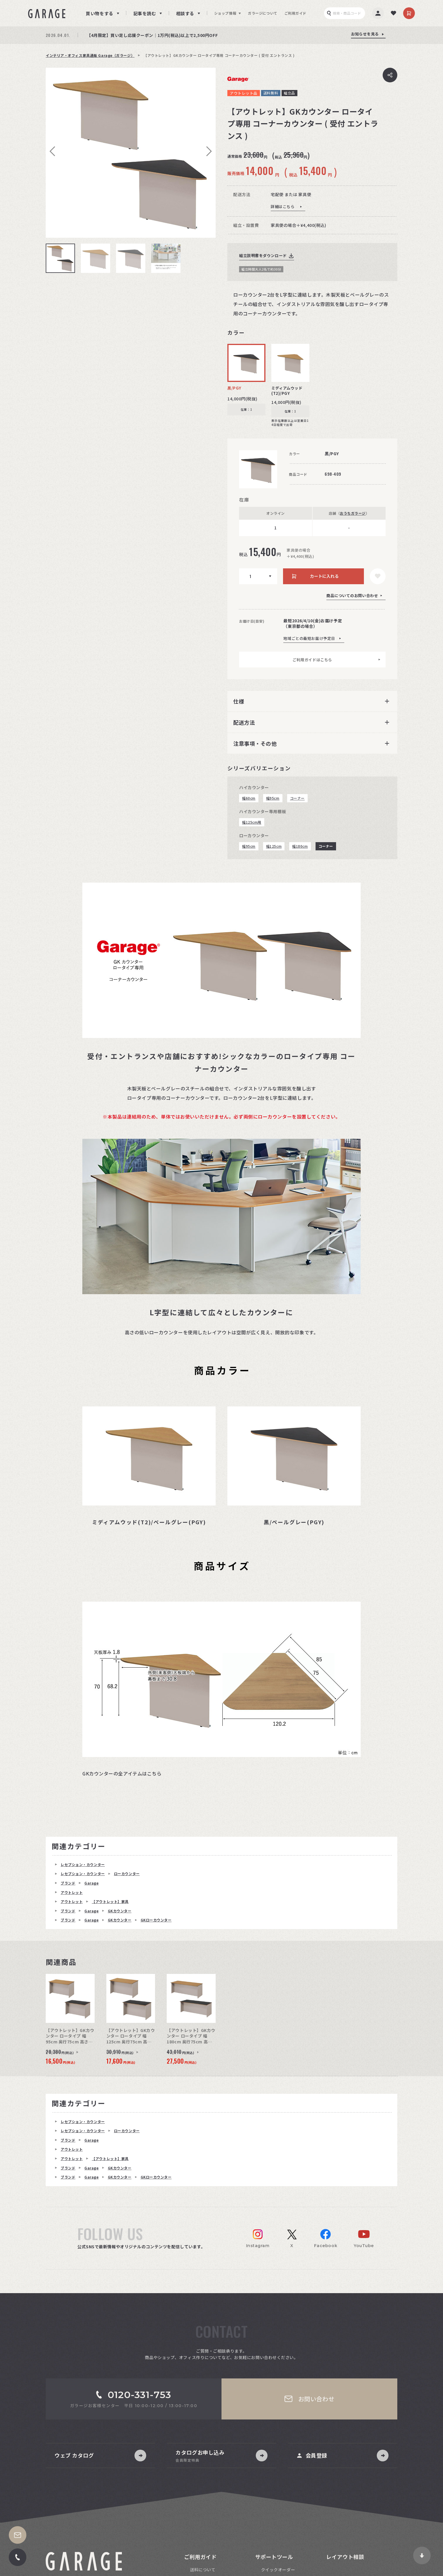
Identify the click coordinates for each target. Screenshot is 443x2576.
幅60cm (248, 798)
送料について (202, 2569)
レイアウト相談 (345, 2556)
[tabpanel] (131, 153)
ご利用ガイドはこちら (312, 659)
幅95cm (273, 798)
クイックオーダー (278, 2569)
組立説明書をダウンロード (263, 255)
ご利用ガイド (295, 13)
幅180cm (300, 846)
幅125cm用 (251, 822)
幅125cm (274, 846)
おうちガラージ (353, 513)
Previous (54, 151)
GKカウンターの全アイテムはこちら (122, 1773)
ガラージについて (262, 13)
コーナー (297, 798)
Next (207, 151)
